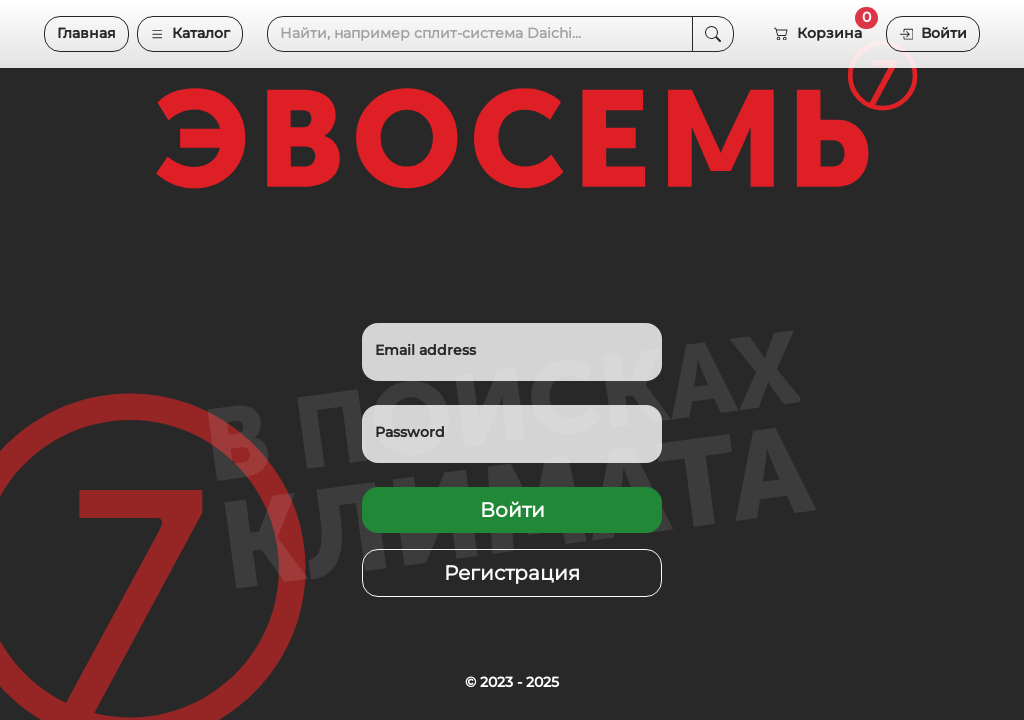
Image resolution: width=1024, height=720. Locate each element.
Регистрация (512, 573)
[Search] (480, 34)
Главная (86, 33)
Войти (933, 33)
